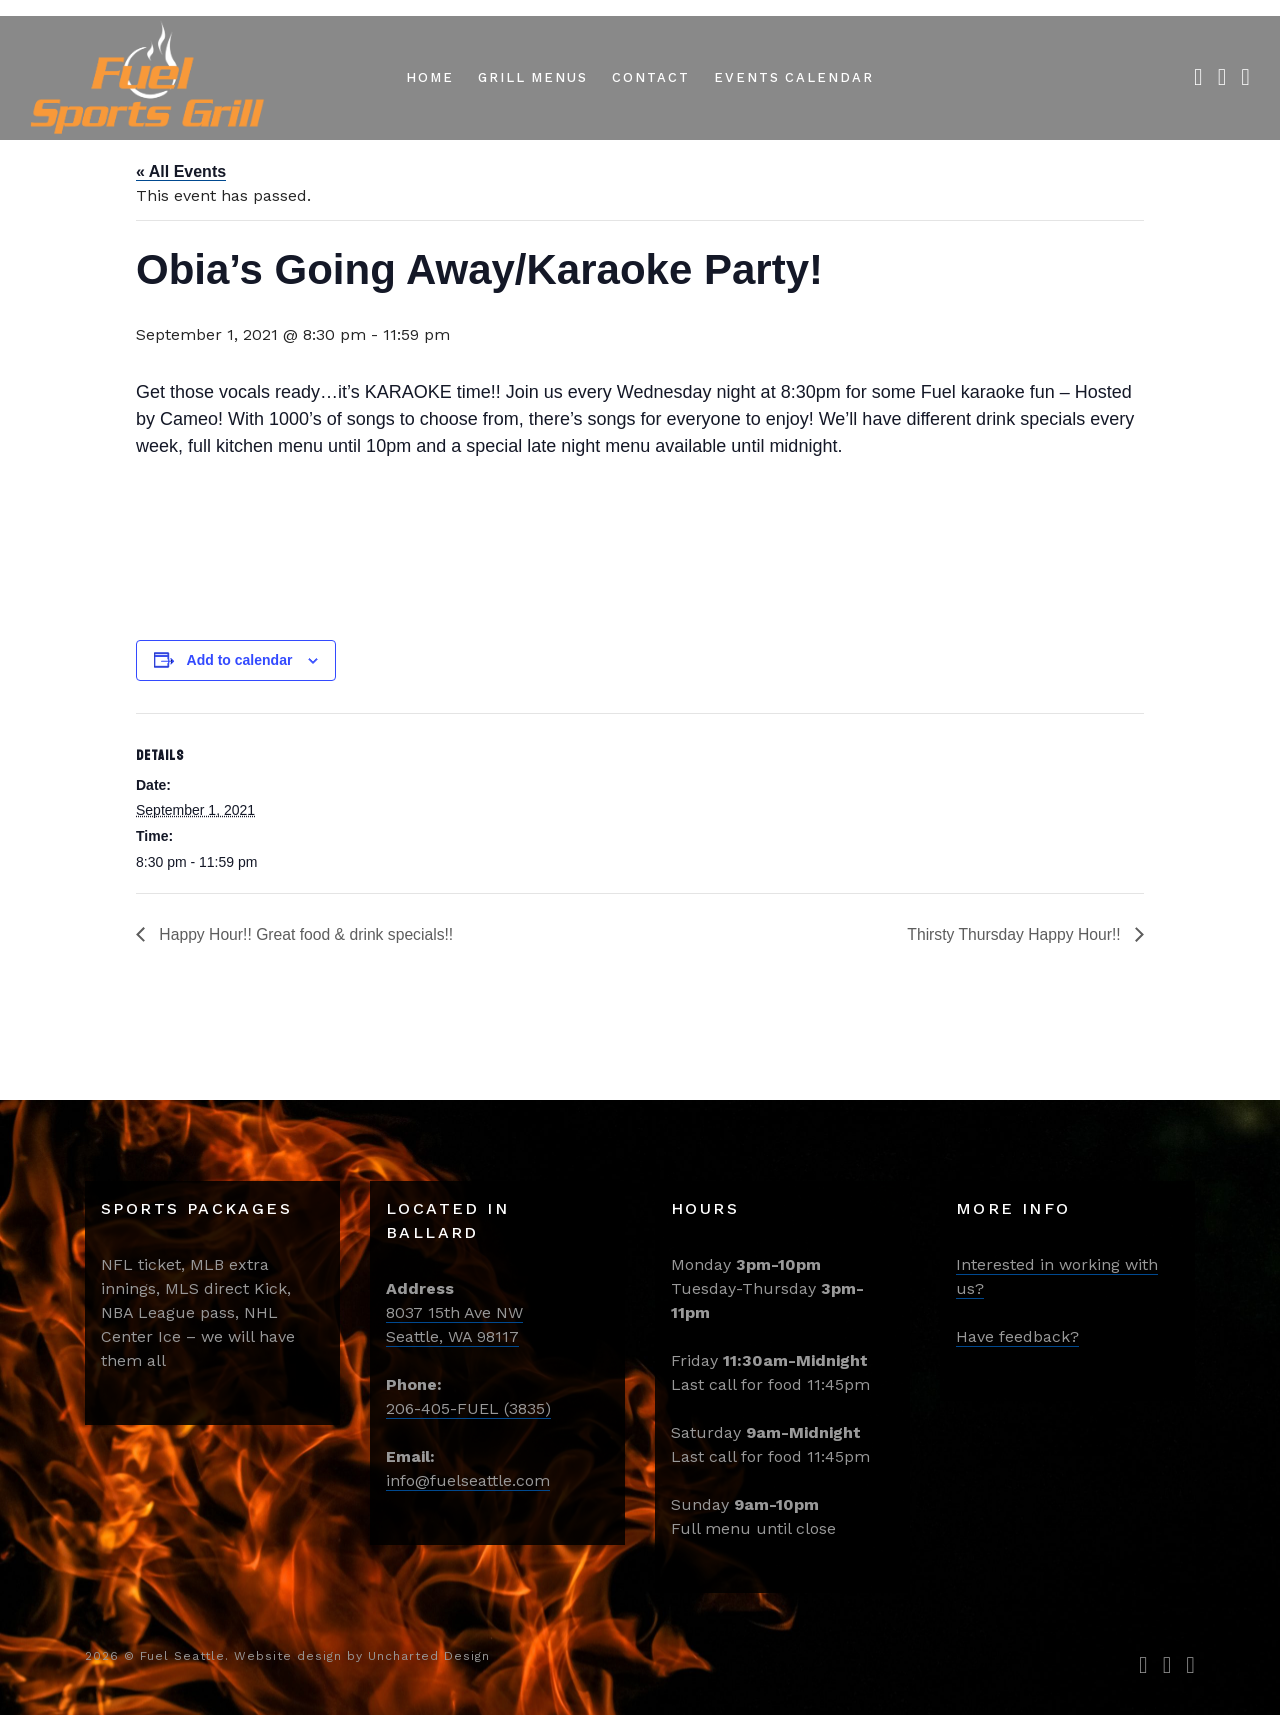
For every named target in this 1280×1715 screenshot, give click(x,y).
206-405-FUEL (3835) (468, 1408)
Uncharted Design (429, 1656)
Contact (651, 77)
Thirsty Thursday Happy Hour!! (1014, 934)
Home (430, 77)
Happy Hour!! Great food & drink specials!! (307, 934)
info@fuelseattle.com (468, 1480)
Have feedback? (1017, 1336)
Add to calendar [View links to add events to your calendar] (240, 660)
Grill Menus (533, 77)
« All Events (181, 171)
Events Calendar (794, 77)
